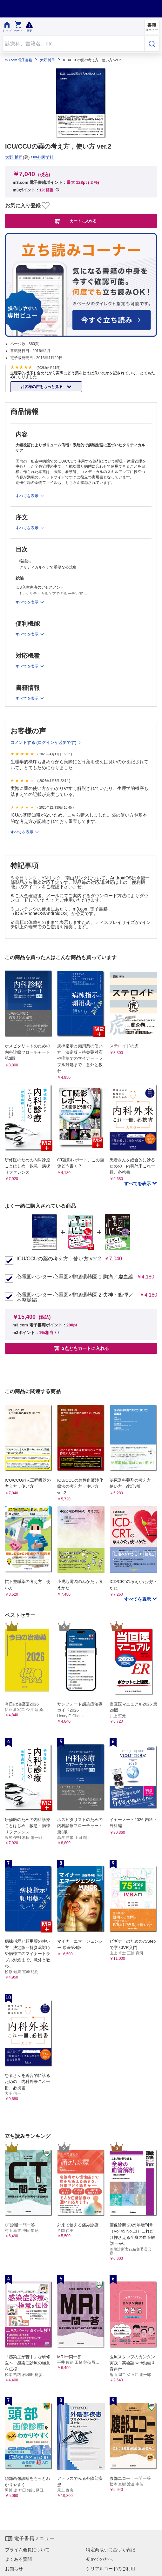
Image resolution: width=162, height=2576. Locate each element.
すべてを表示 (22, 832)
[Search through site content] (73, 44)
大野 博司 (47, 60)
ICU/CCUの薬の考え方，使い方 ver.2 (59, 1258)
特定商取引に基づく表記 (110, 2549)
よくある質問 (18, 2559)
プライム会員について (27, 2549)
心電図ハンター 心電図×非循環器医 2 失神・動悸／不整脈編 (75, 1297)
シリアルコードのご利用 (110, 2568)
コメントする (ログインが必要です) (44, 742)
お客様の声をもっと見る (42, 386)
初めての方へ (99, 2559)
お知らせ (14, 2568)
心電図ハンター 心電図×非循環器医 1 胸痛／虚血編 (75, 1276)
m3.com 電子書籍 (18, 60)
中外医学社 (43, 157)
